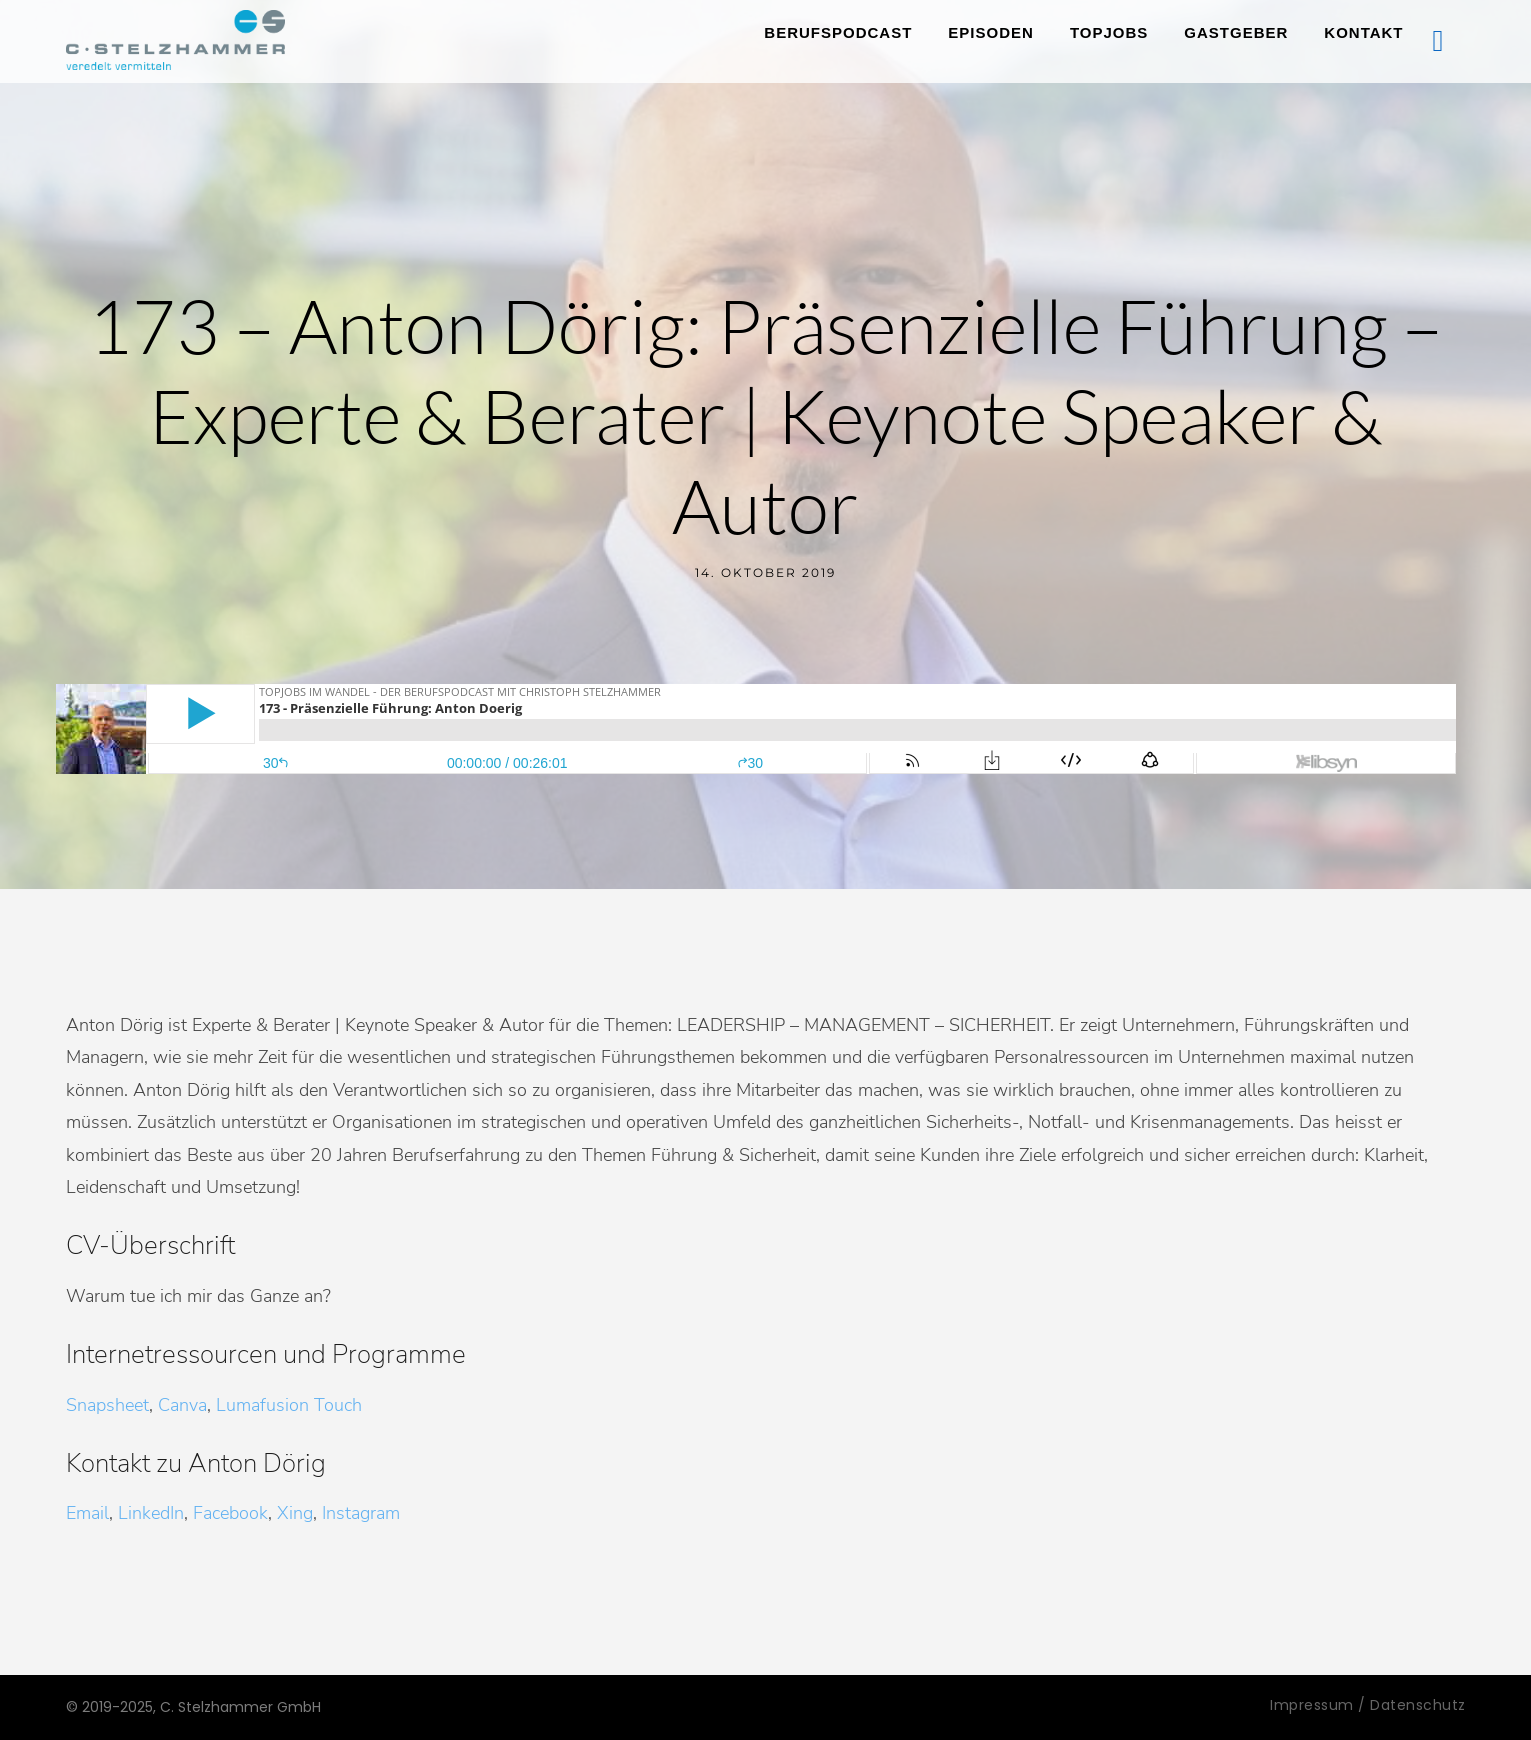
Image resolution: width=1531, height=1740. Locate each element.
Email (87, 1513)
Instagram (361, 1513)
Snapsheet (107, 1405)
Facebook (230, 1513)
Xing (295, 1513)
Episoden (991, 32)
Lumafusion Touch (289, 1405)
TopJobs (1109, 32)
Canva (182, 1405)
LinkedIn (151, 1513)
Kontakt (1363, 32)
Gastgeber (1236, 32)
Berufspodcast (838, 32)
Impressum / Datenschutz (1368, 1705)
